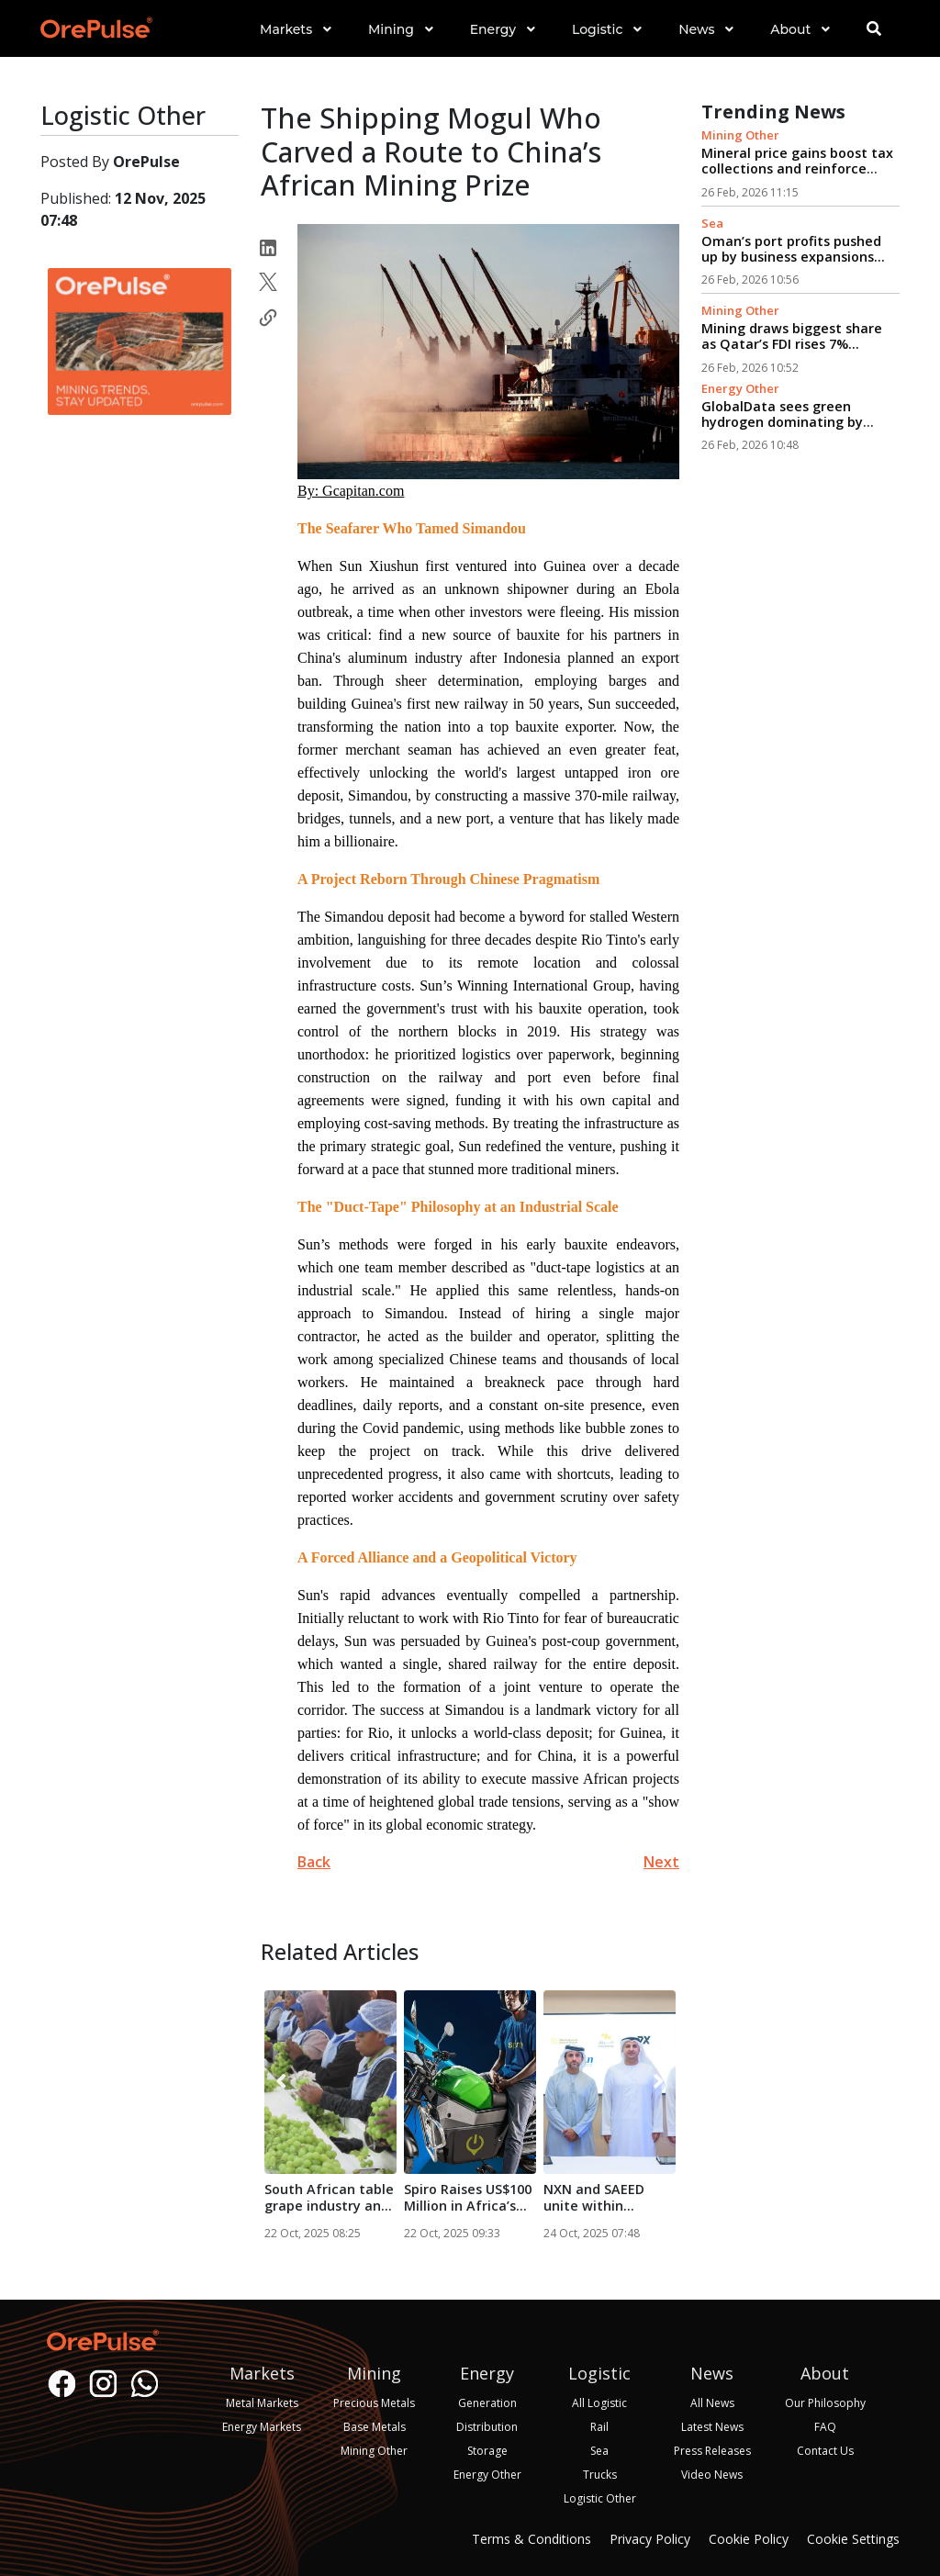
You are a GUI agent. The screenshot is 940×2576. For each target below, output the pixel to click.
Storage (487, 2450)
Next (661, 1862)
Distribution (487, 2427)
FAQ (825, 2427)
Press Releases (712, 2450)
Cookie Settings (853, 2539)
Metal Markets (262, 2403)
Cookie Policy (749, 2539)
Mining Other (740, 135)
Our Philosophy (825, 2403)
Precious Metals (374, 2403)
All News (712, 2403)
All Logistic (599, 2403)
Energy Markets (261, 2427)
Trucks (600, 2474)
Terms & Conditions (531, 2539)
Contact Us (825, 2450)
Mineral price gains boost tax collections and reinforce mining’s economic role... (797, 169)
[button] (295, 45)
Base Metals (374, 2427)
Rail (599, 2427)
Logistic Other (600, 2498)
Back (313, 1862)
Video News (712, 2474)
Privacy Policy (650, 2539)
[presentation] (281, 2082)
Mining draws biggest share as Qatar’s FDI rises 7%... (791, 336)
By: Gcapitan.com (350, 490)
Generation (487, 2403)
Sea (712, 223)
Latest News (712, 2427)
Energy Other (740, 388)
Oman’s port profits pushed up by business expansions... (793, 248)
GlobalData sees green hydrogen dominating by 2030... (782, 422)
